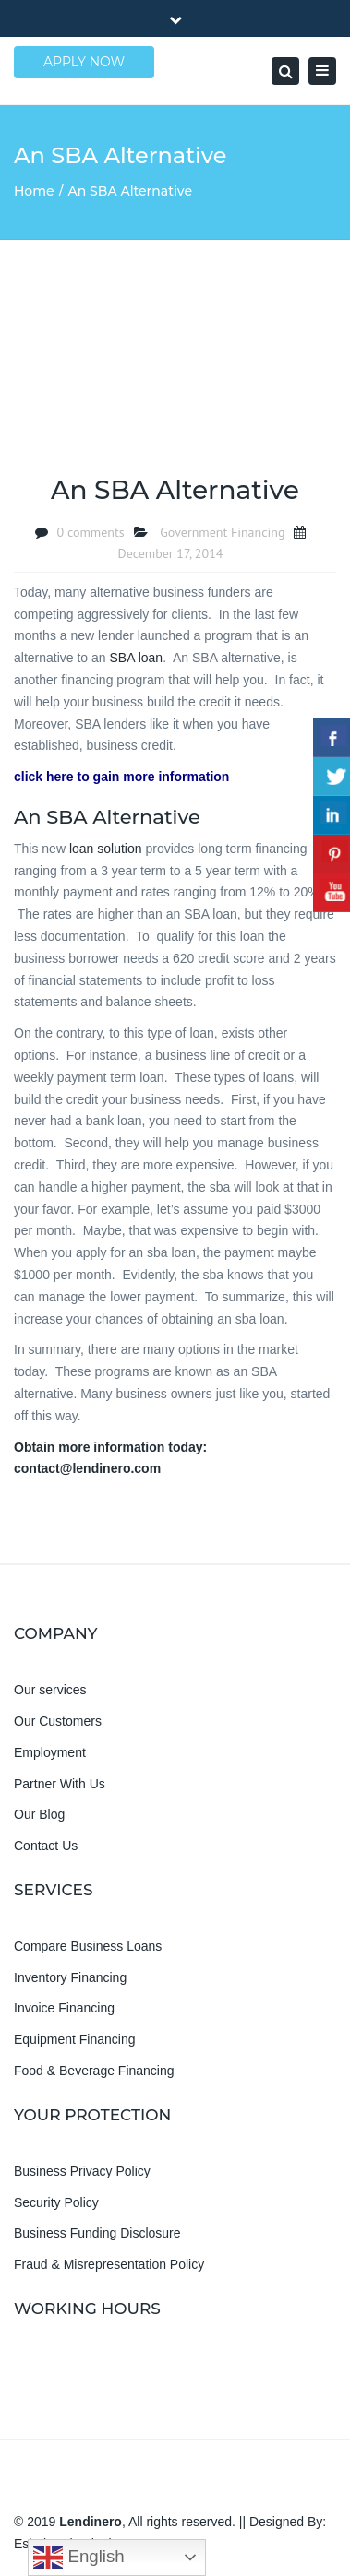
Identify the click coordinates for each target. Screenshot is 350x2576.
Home (34, 191)
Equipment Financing (75, 2039)
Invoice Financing (64, 2007)
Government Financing (222, 532)
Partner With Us (59, 1783)
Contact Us (46, 1845)
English (78, 2557)
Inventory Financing (70, 1977)
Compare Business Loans (88, 1946)
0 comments (91, 532)
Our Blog (39, 1814)
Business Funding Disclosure (97, 2233)
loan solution (105, 848)
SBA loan (136, 657)
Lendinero (90, 2521)
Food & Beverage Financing (94, 2070)
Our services (50, 1689)
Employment (50, 1752)
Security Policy (56, 2202)
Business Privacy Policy (82, 2171)
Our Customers (58, 1721)
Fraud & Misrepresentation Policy (109, 2264)
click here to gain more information (121, 776)
